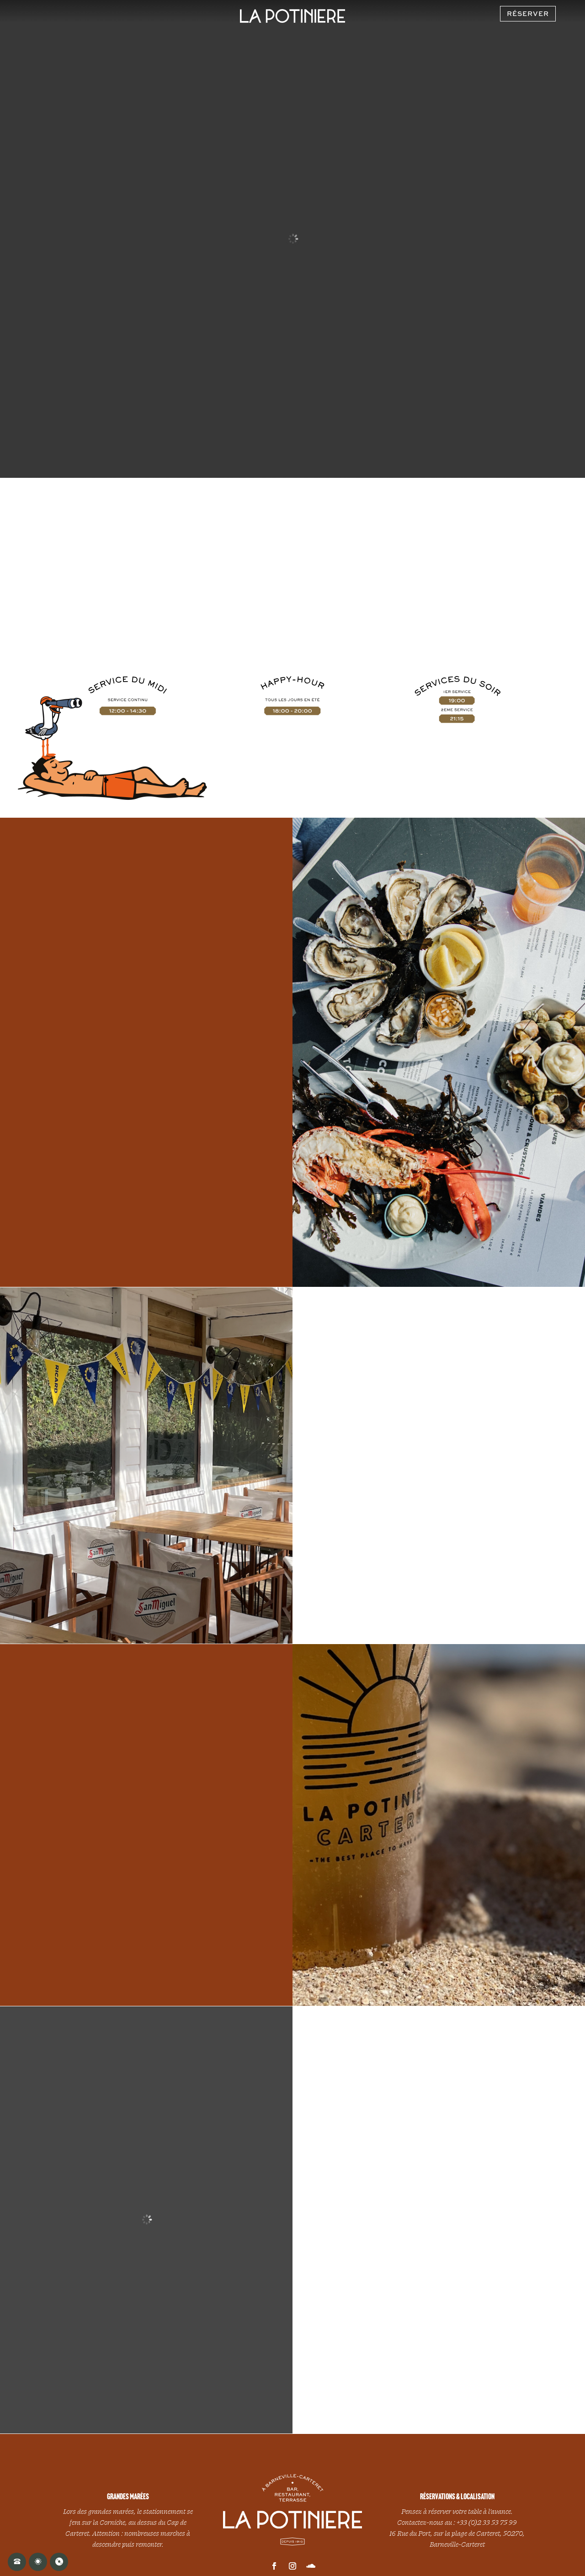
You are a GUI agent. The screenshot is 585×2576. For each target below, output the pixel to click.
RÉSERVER (528, 13)
